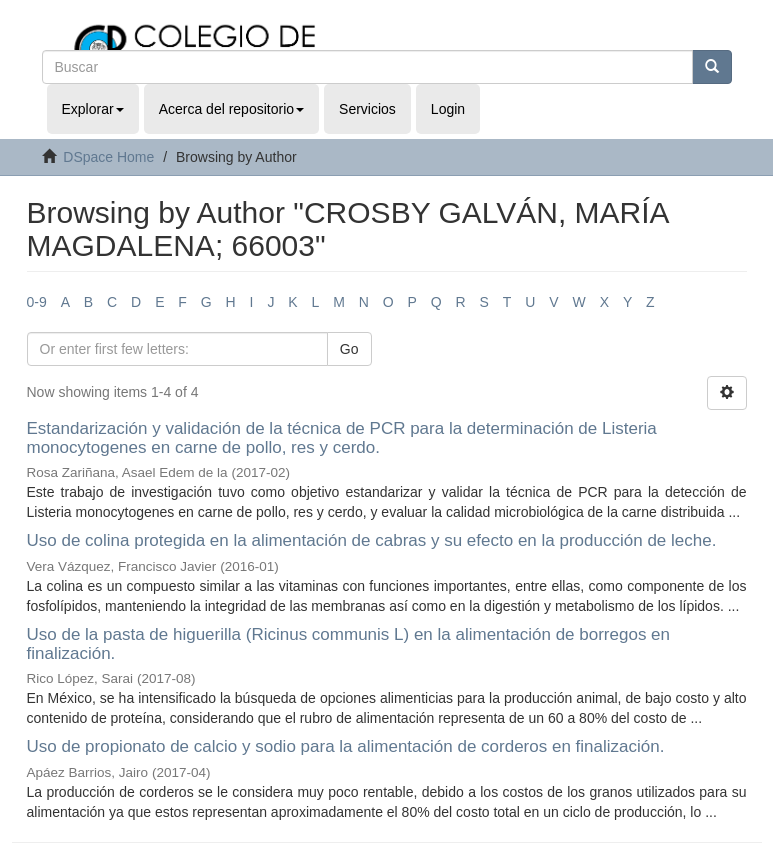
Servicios (367, 109)
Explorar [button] (93, 109)
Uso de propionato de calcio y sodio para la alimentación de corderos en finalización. (346, 746)
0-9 (37, 302)
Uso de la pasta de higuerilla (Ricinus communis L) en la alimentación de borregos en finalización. (349, 644)
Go (349, 349)
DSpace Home (108, 157)
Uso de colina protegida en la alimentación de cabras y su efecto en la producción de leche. (372, 540)
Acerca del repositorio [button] (231, 109)
